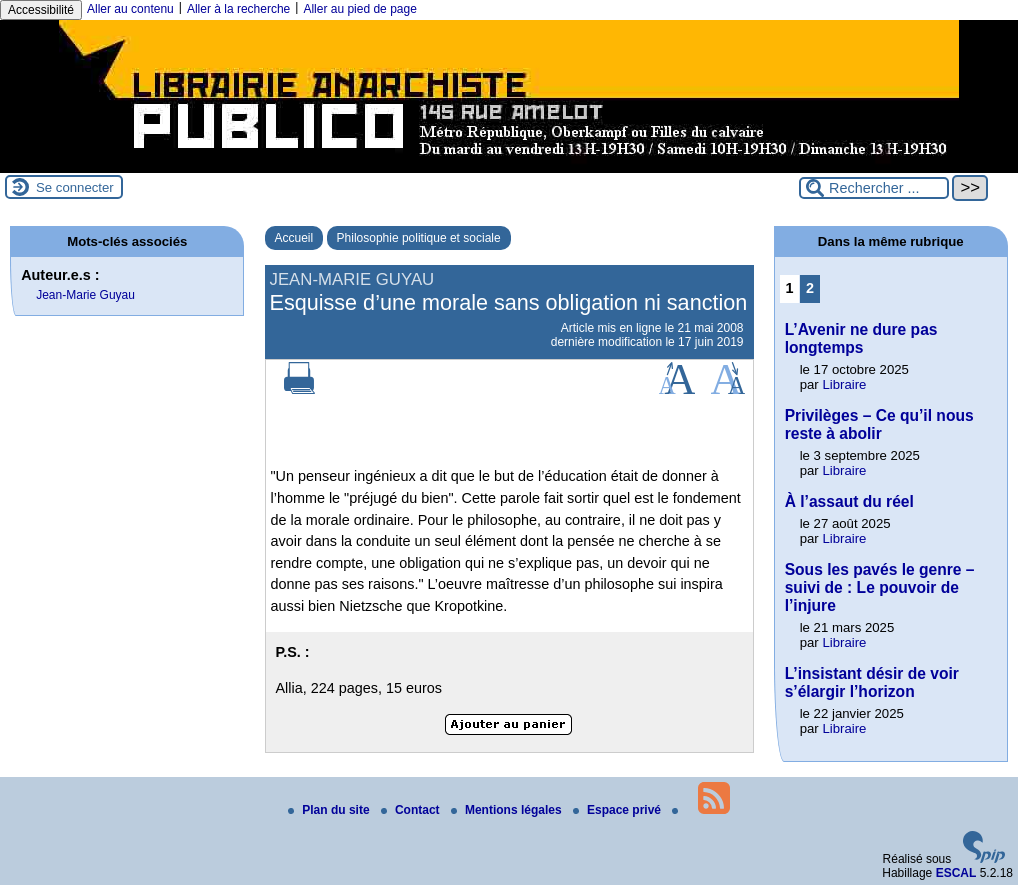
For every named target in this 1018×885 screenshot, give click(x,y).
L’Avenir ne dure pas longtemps (861, 338)
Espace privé (618, 810)
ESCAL (956, 873)
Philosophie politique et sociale (419, 238)
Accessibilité (41, 10)
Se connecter (75, 187)
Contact (412, 810)
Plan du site (330, 810)
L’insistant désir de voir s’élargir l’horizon (872, 682)
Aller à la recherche (238, 9)
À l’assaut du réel (849, 501)
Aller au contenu (130, 9)
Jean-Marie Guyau (85, 295)
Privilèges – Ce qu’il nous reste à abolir (879, 424)
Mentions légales (508, 810)
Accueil (294, 238)
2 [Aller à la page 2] (810, 288)
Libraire (844, 384)
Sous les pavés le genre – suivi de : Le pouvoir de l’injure (880, 587)
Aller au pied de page (359, 9)
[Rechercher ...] (874, 188)
